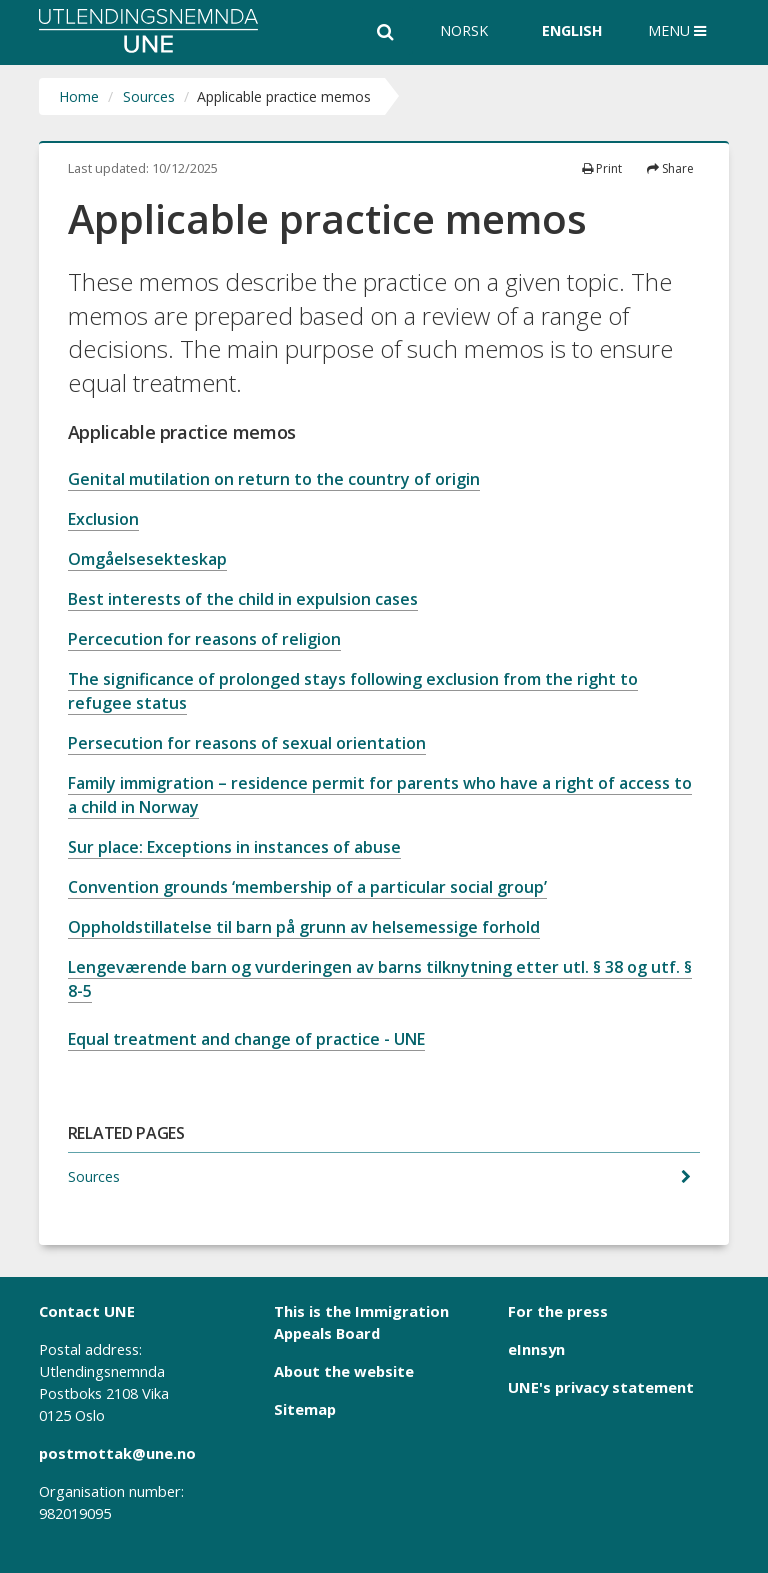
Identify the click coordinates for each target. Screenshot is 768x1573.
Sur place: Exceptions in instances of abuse (234, 847)
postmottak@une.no (117, 1453)
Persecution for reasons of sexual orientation (247, 743)
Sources (149, 96)
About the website (344, 1371)
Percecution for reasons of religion (204, 639)
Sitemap (305, 1409)
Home (79, 96)
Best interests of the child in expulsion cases (243, 599)
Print (602, 168)
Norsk (464, 30)
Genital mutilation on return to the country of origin (274, 479)
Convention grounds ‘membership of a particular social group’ (307, 887)
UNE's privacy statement (601, 1387)
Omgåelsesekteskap (147, 559)
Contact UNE (87, 1311)
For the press (558, 1311)
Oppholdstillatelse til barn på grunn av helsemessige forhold (304, 927)
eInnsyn (536, 1349)
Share (670, 168)
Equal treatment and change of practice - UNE (246, 1039)
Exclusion (103, 519)
